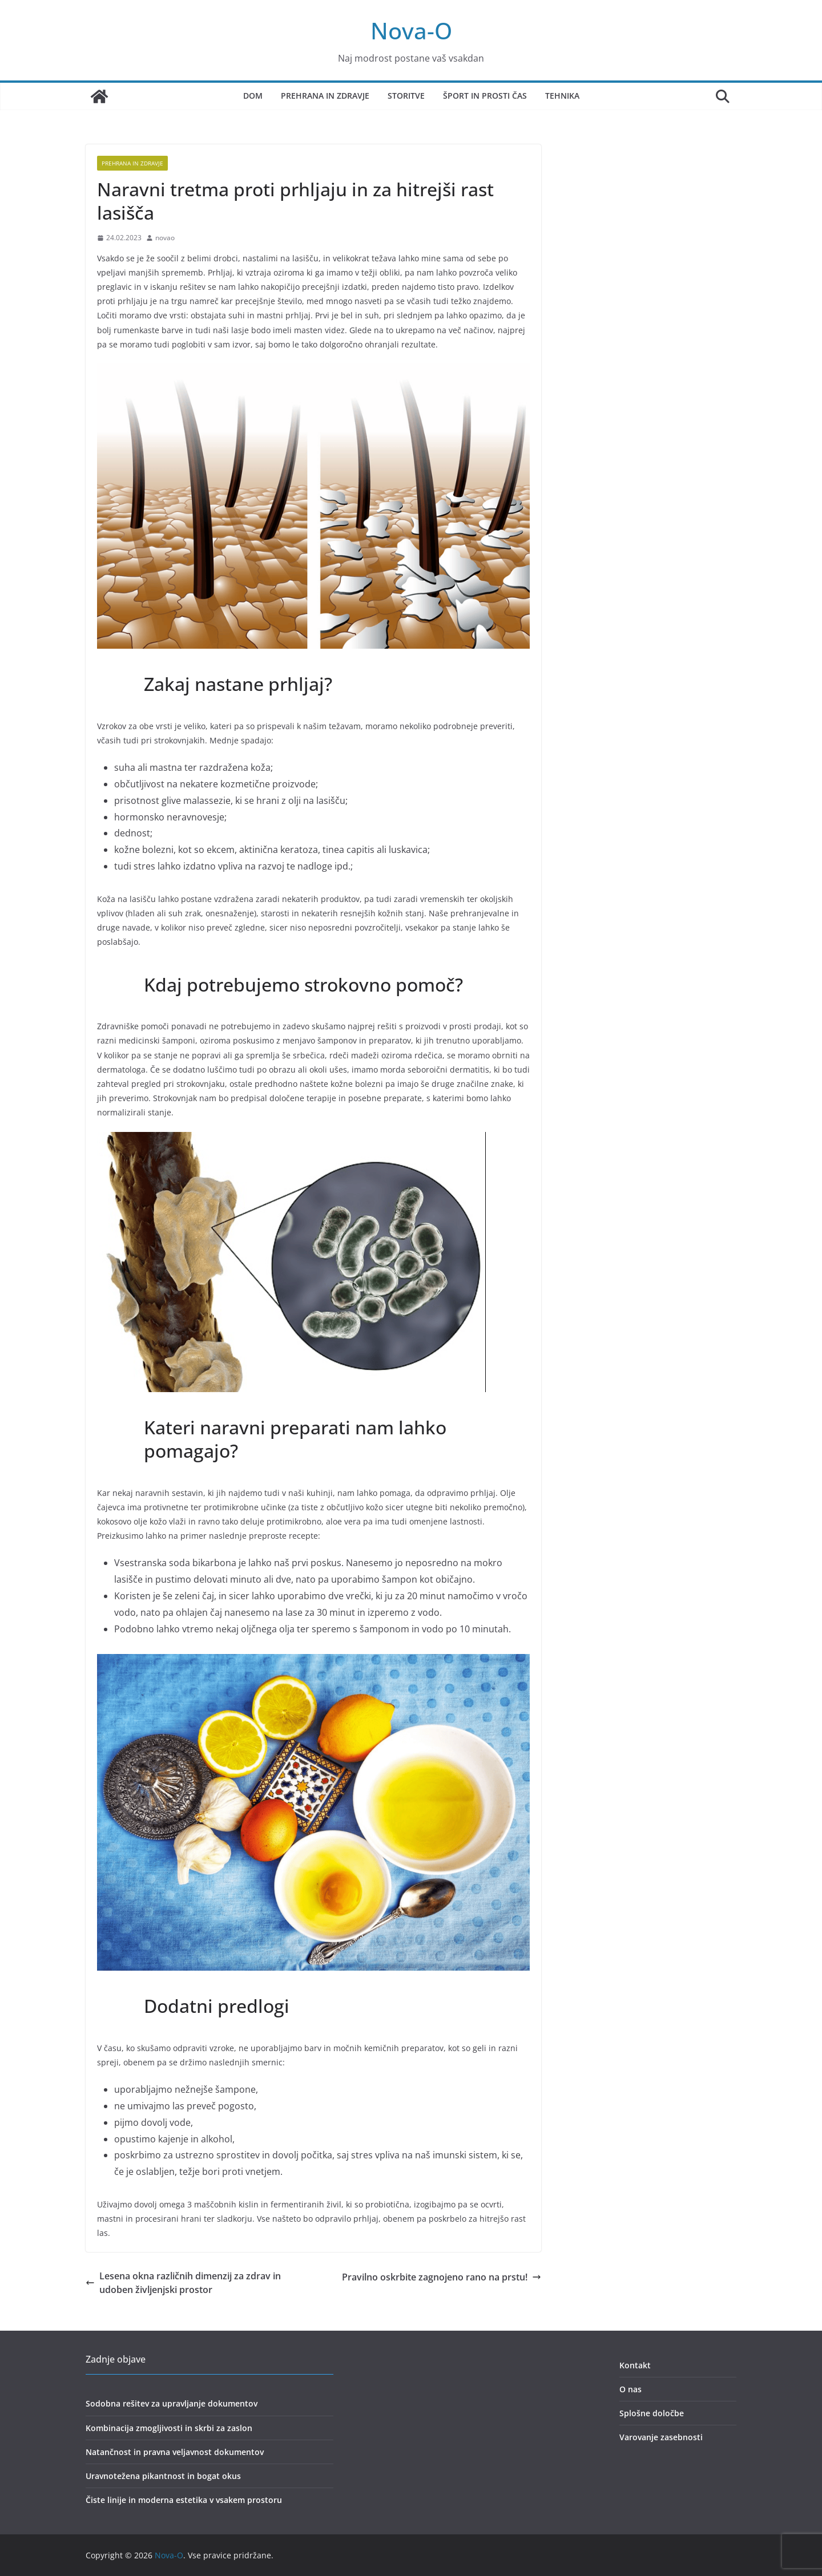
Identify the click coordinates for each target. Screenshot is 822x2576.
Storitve (406, 95)
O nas (630, 2389)
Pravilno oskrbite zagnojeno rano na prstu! (441, 2277)
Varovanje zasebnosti (661, 2437)
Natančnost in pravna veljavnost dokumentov (175, 2451)
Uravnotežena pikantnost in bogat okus (163, 2475)
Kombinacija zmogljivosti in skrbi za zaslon (169, 2428)
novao (165, 237)
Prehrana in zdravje (325, 95)
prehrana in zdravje (132, 163)
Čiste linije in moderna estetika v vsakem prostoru (184, 2499)
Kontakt (635, 2365)
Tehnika (562, 95)
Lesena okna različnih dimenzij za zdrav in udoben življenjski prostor (183, 2283)
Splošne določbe (651, 2413)
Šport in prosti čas (485, 95)
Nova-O (411, 30)
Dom (253, 95)
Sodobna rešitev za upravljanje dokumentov (171, 2403)
